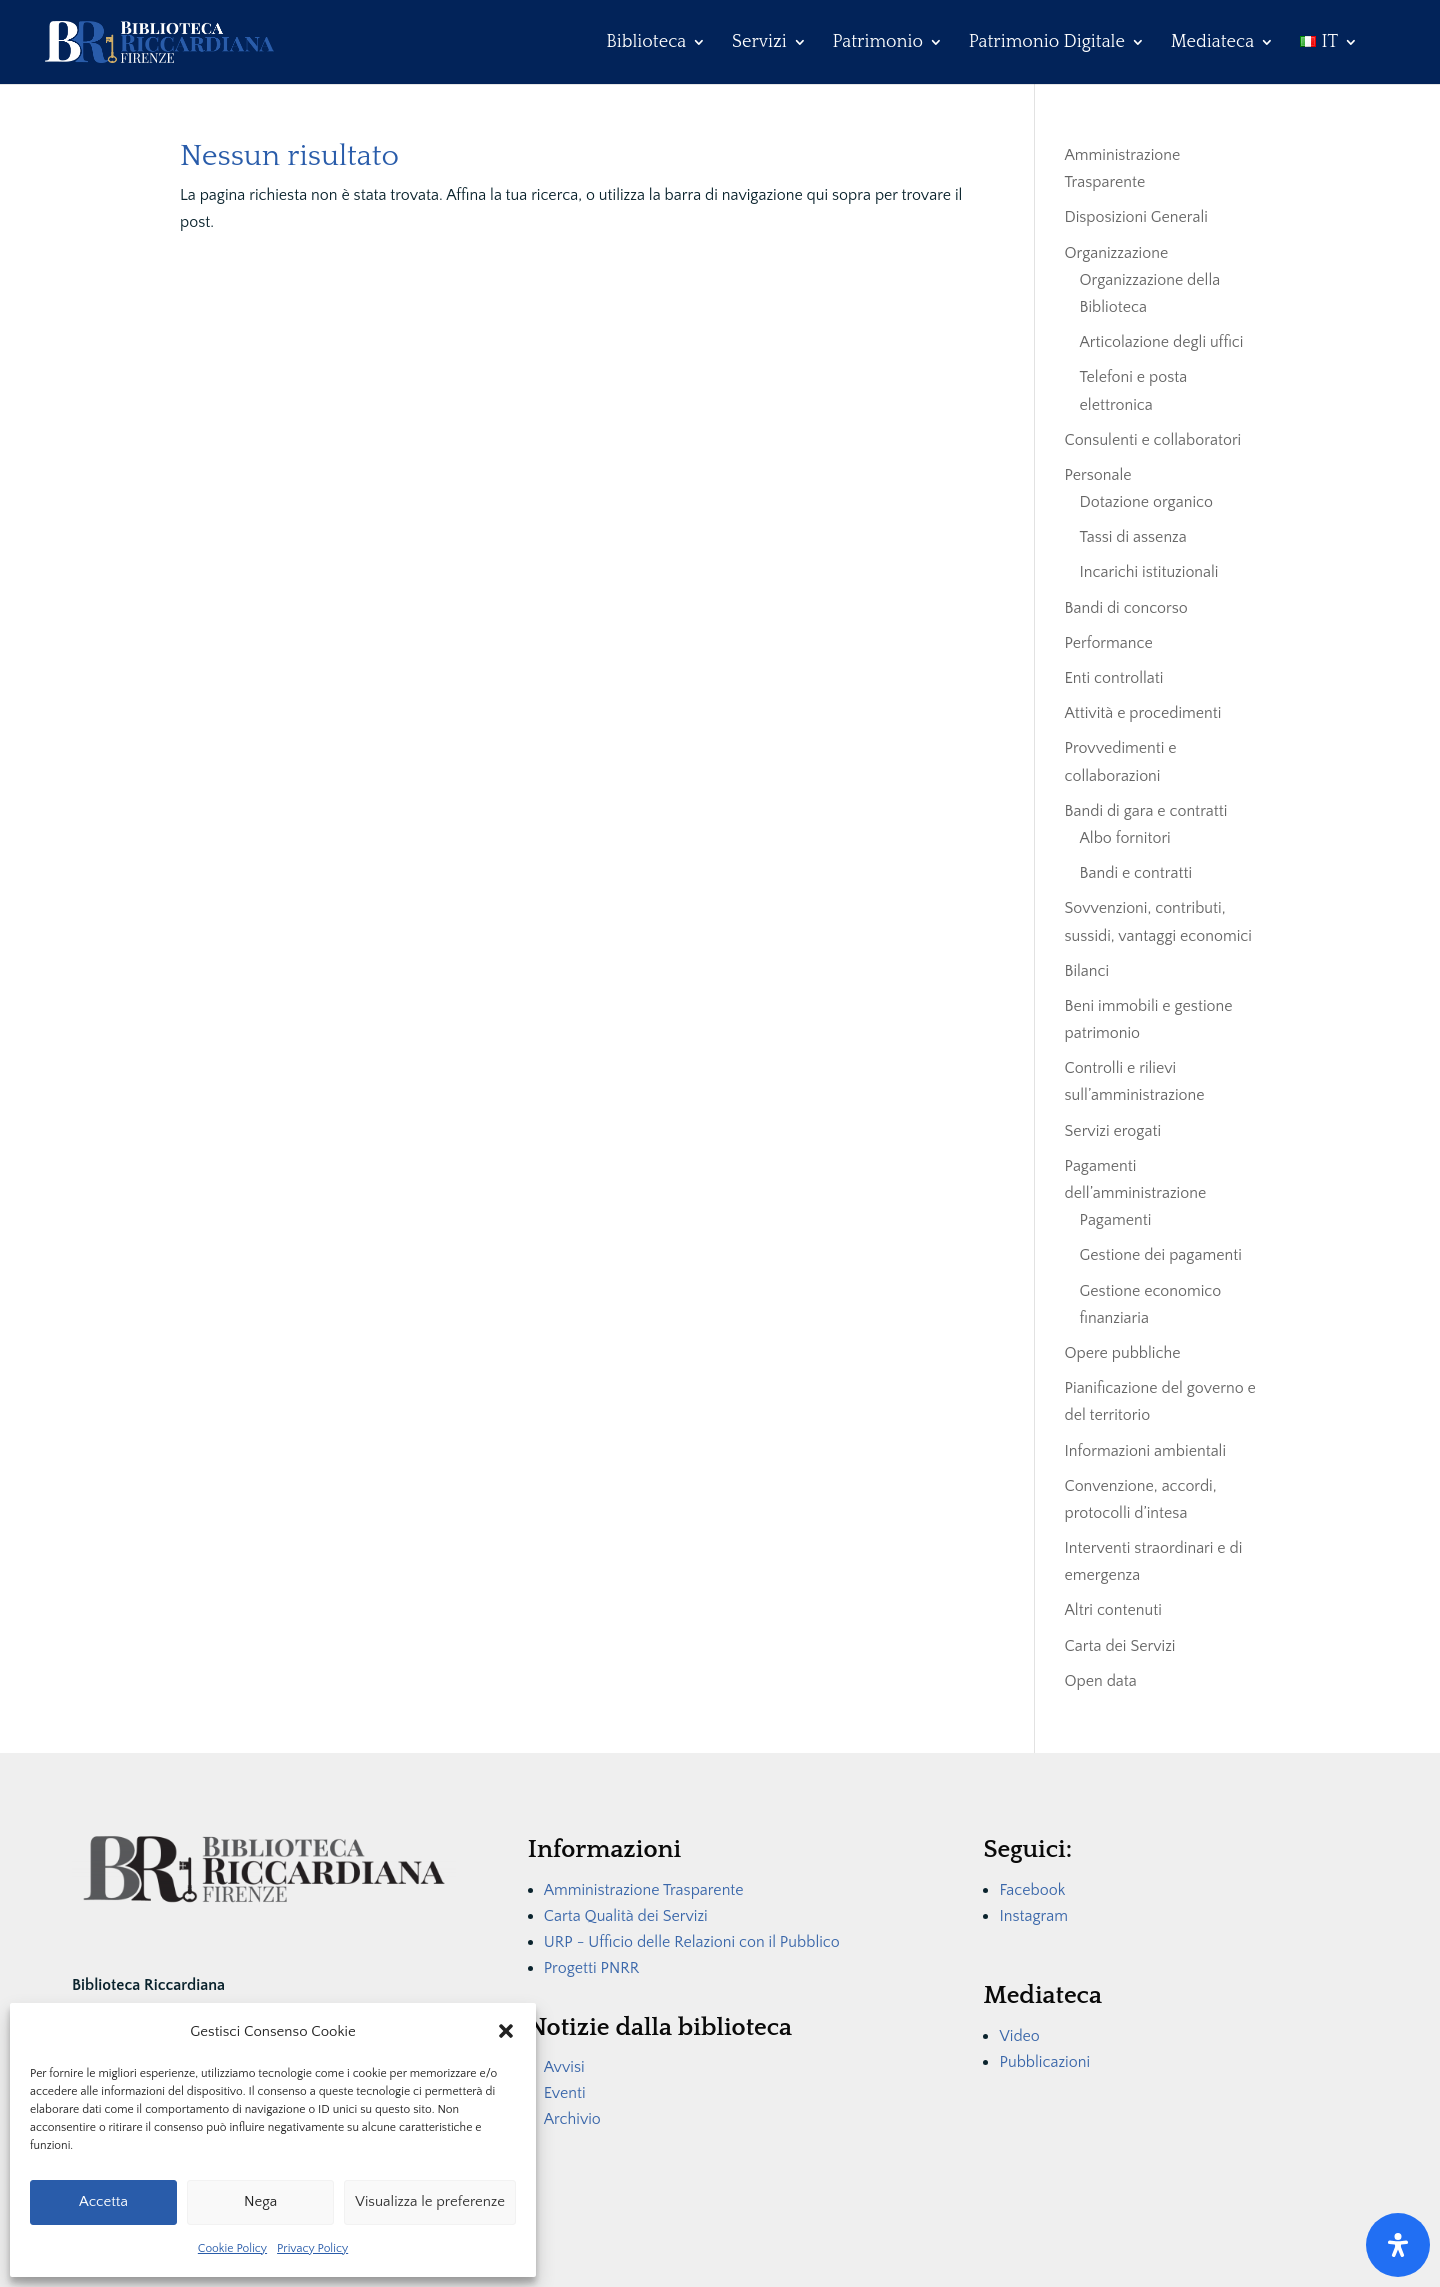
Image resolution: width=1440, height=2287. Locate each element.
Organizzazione (1117, 253)
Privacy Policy (312, 2248)
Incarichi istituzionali (1149, 572)
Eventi (565, 2093)
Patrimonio (878, 43)
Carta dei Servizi (1120, 1646)
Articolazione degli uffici (1162, 342)
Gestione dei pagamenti (1161, 1255)
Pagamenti (1116, 1220)
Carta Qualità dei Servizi (626, 1916)
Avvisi (564, 2067)
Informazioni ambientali (1146, 1451)
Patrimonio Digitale (1047, 43)
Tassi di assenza (1133, 537)
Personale (1098, 475)
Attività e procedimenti (1143, 713)
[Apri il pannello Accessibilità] (1398, 2245)
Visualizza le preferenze (430, 2201)
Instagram (1033, 1916)
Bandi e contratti (1136, 873)
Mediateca (1212, 43)
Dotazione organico (1146, 502)
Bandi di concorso (1126, 608)
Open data (1101, 1681)
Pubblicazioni (1044, 2062)
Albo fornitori (1125, 838)
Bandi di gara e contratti (1146, 811)
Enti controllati (1114, 678)
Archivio (572, 2119)
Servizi (759, 43)
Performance (1109, 643)
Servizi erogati (1113, 1131)
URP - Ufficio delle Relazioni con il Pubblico (692, 1942)
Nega (260, 2201)
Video (1019, 2036)
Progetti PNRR (592, 1968)
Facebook (1032, 1890)
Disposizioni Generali (1136, 217)
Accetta (103, 2201)
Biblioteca (646, 43)
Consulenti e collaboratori (1153, 440)
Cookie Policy (232, 2248)
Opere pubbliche (1123, 1353)
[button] (506, 2031)
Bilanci (1087, 971)
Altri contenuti (1113, 1610)
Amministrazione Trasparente (644, 1890)
